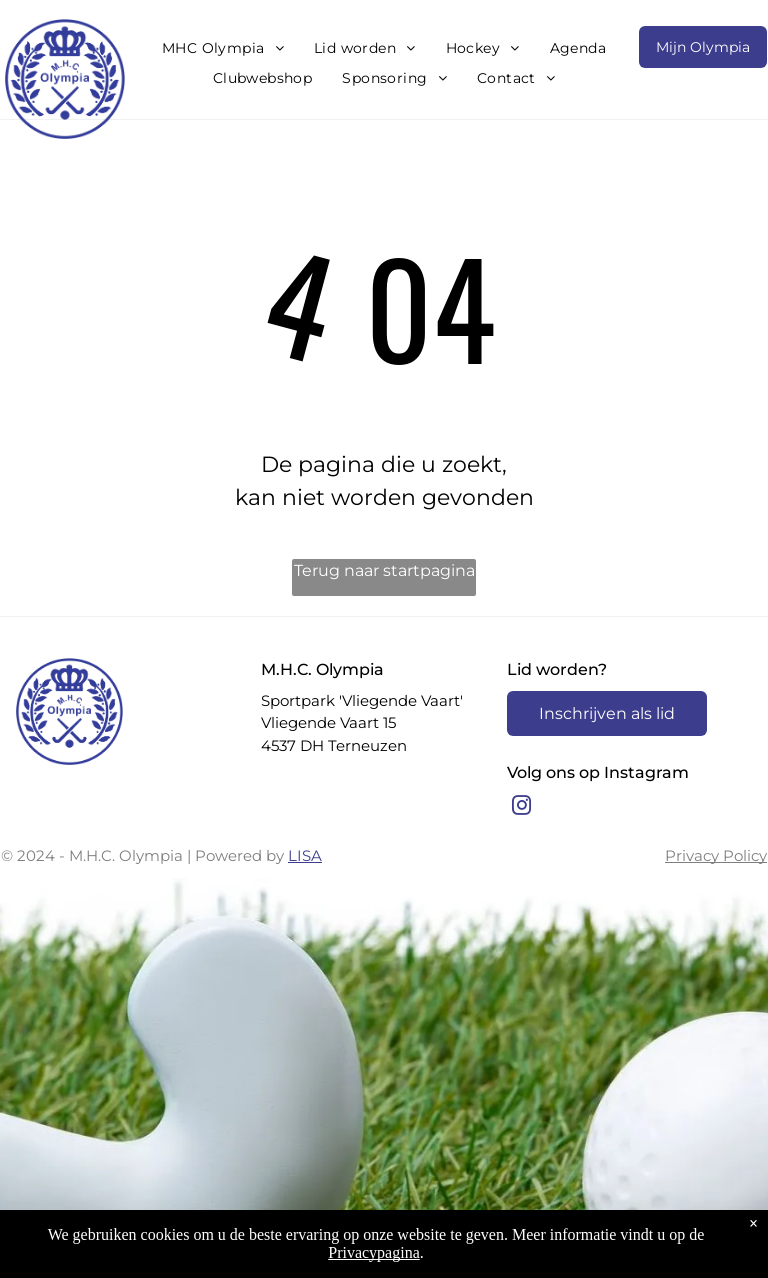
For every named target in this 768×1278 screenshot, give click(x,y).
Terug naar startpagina (384, 570)
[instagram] (521, 808)
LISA (305, 855)
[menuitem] (223, 48)
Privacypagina (374, 1252)
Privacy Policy (716, 855)
